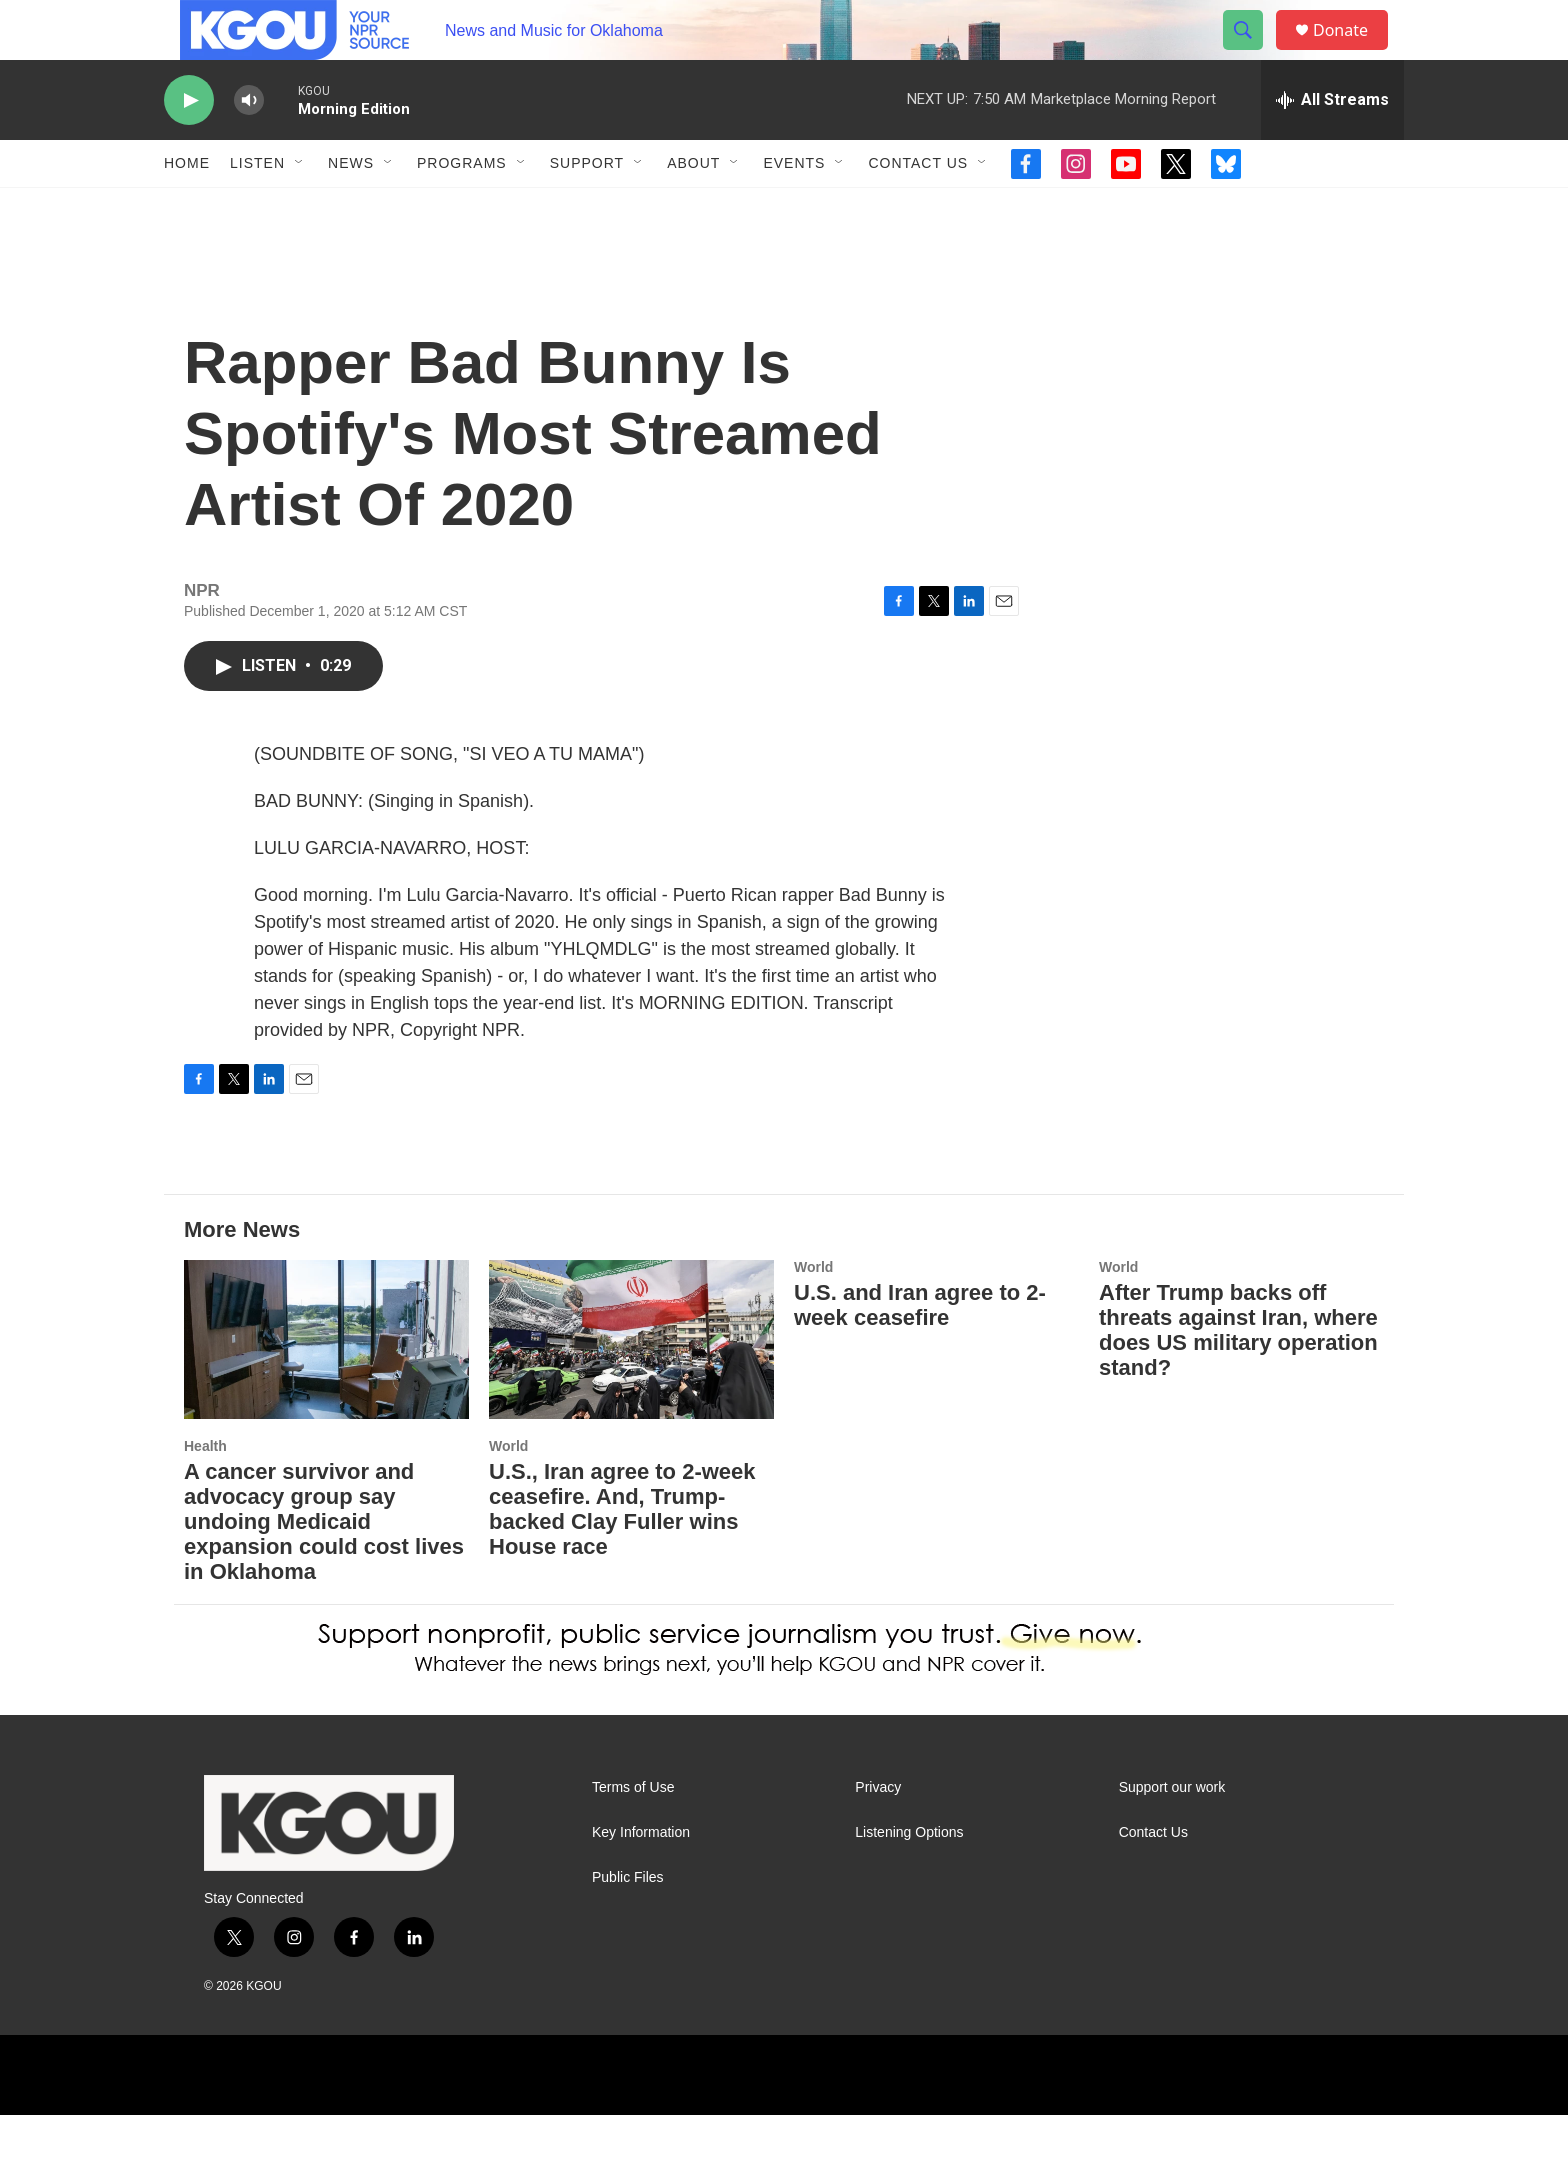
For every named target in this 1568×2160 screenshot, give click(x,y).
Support (587, 208)
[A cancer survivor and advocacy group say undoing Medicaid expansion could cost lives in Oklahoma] (326, 1384)
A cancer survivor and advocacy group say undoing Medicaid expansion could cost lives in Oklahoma (324, 1566)
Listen (257, 208)
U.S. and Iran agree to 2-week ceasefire (920, 1350)
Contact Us (918, 208)
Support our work (1172, 1832)
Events (794, 208)
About (693, 208)
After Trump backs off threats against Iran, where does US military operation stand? (1238, 1375)
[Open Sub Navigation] (300, 208)
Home (187, 208)
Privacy (878, 1832)
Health (205, 1491)
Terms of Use (633, 1832)
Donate (1353, 52)
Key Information (641, 1877)
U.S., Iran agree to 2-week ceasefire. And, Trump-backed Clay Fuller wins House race (622, 1554)
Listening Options (909, 1877)
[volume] (249, 145)
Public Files (628, 1922)
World (508, 1491)
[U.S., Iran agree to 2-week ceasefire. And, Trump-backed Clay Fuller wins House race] (631, 1384)
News (351, 208)
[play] (189, 145)
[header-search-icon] (1252, 53)
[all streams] (1332, 145)
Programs (462, 208)
